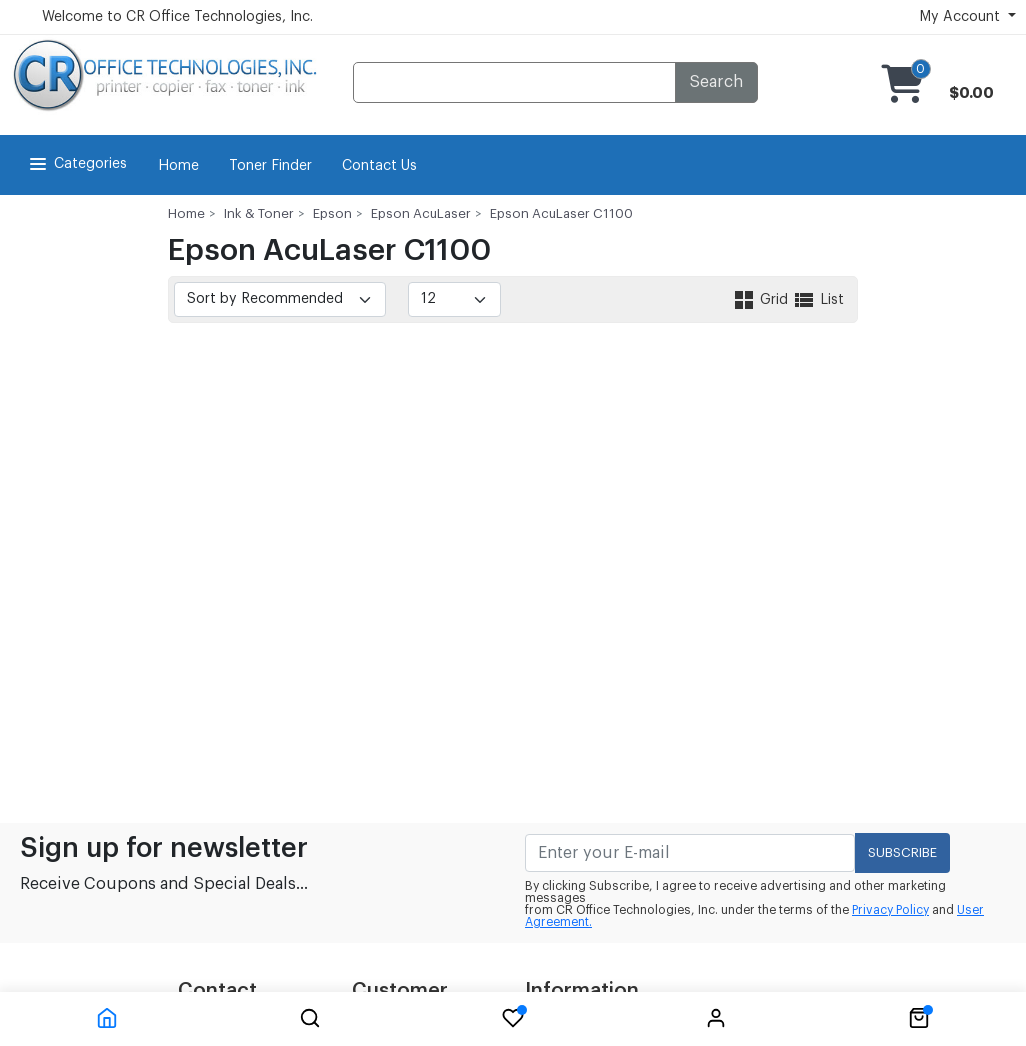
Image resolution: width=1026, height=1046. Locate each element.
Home (178, 166)
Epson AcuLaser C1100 (561, 213)
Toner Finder (270, 166)
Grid (762, 300)
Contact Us (379, 166)
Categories (76, 164)
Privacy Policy (890, 910)
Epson (332, 213)
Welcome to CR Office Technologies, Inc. (177, 17)
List (818, 300)
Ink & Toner (259, 213)
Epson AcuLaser (421, 213)
